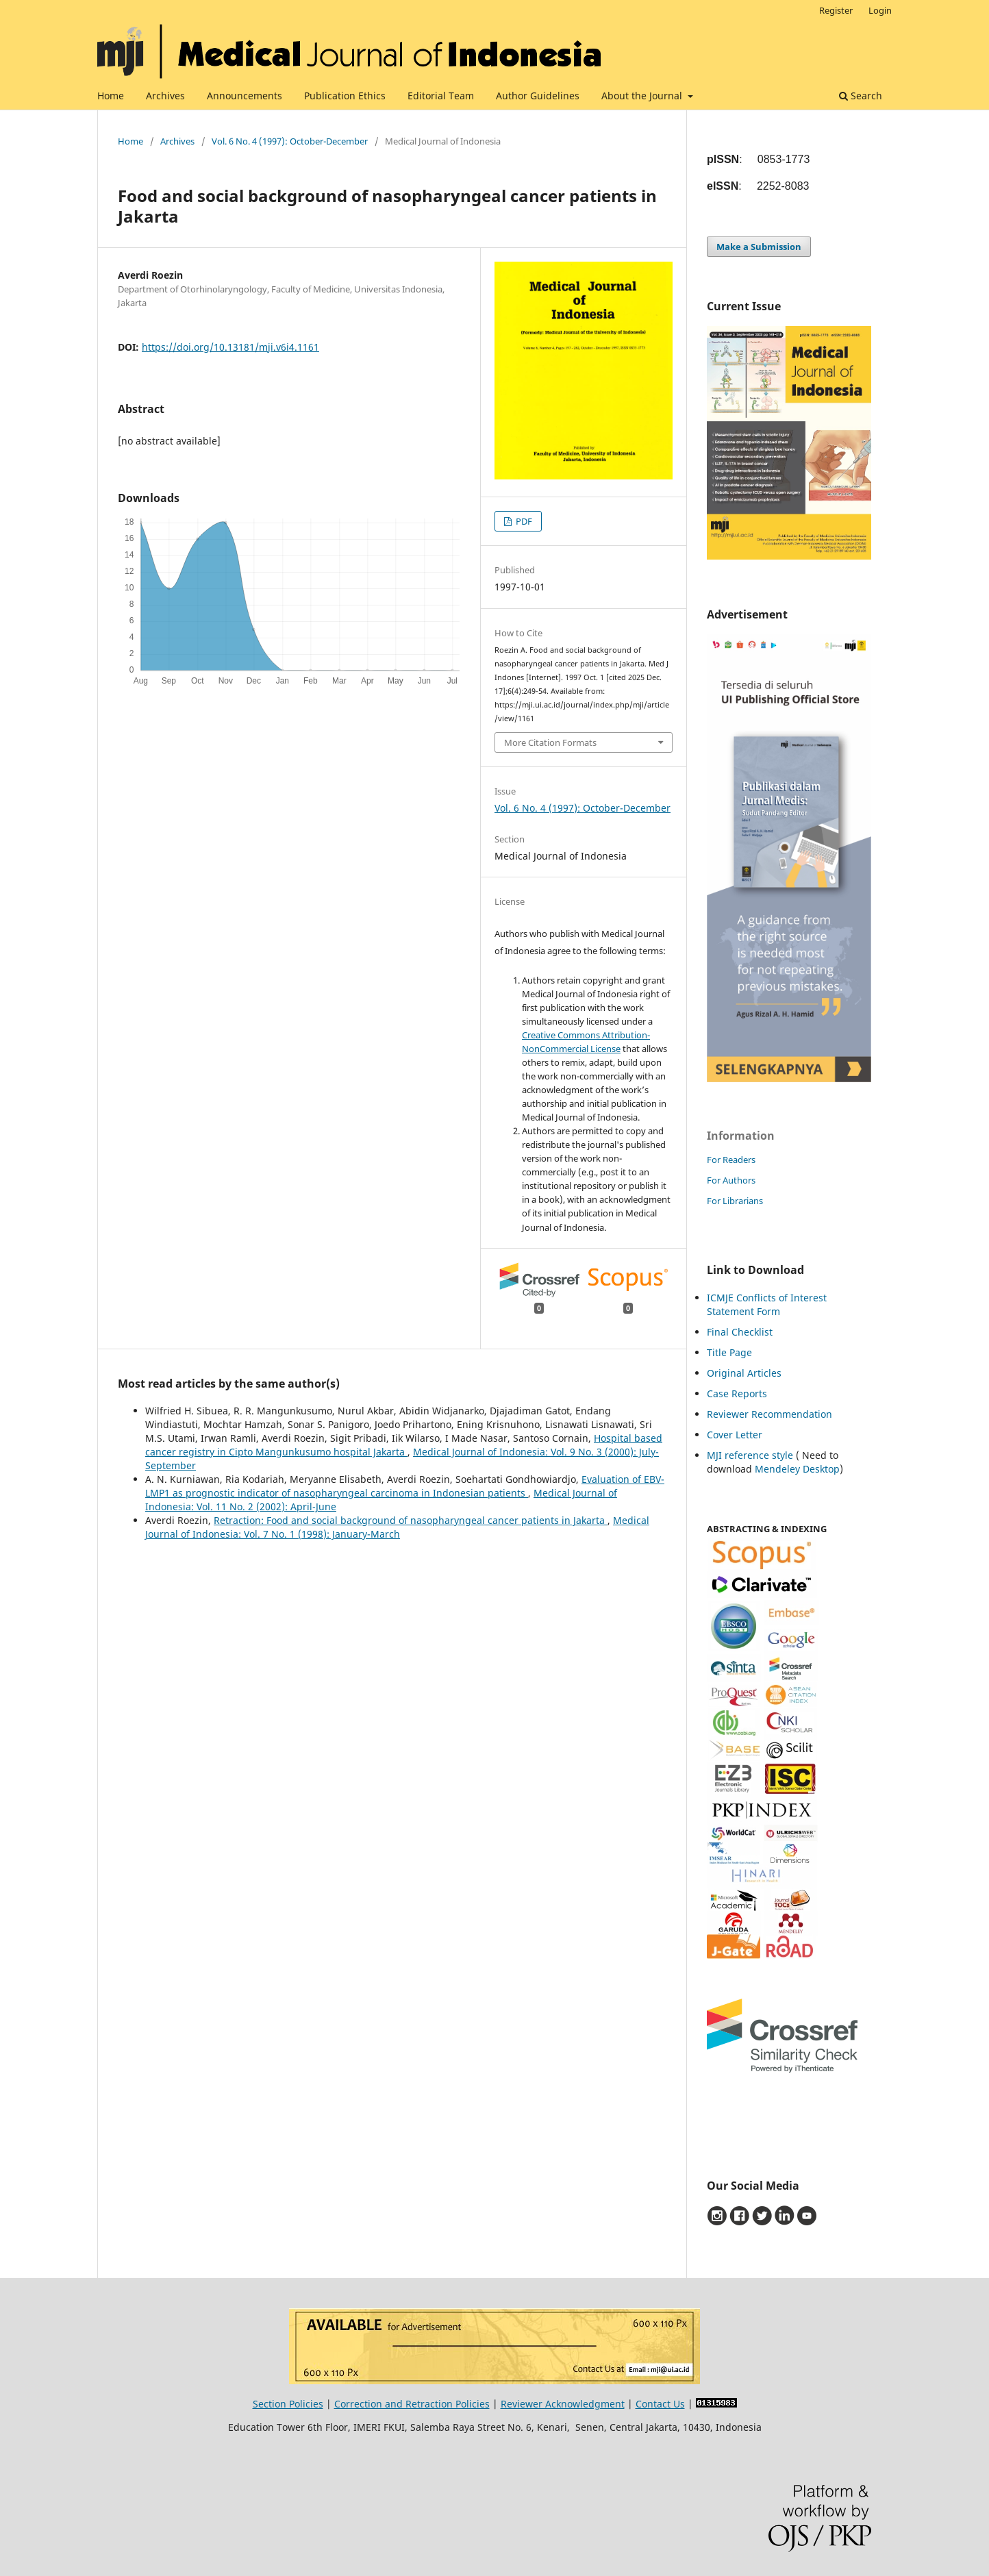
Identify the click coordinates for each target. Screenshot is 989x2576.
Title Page (729, 1352)
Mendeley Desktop (797, 1468)
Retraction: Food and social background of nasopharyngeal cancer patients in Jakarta (411, 1520)
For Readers (731, 1159)
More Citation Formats (550, 742)
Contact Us (660, 2403)
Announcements (244, 95)
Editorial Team (441, 95)
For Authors (731, 1180)
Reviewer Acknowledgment (563, 2403)
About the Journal (643, 95)
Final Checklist (740, 1331)
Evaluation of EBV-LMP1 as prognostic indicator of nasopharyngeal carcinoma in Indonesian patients (404, 1486)
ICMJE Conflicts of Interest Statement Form (767, 1304)
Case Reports (737, 1393)
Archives (165, 95)
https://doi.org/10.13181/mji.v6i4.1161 (230, 346)
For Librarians (735, 1201)
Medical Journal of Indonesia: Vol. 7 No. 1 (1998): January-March (397, 1527)
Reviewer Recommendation (769, 1414)
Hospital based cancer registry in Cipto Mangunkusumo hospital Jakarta (403, 1444)
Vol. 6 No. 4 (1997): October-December (290, 141)
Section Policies (288, 2403)
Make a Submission (758, 246)
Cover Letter (734, 1434)
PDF (523, 521)
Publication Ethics (345, 95)
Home (110, 95)
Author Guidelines (537, 95)
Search (860, 95)
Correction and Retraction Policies (412, 2403)
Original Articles (744, 1372)
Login (880, 10)
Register (836, 10)
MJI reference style (750, 1455)
